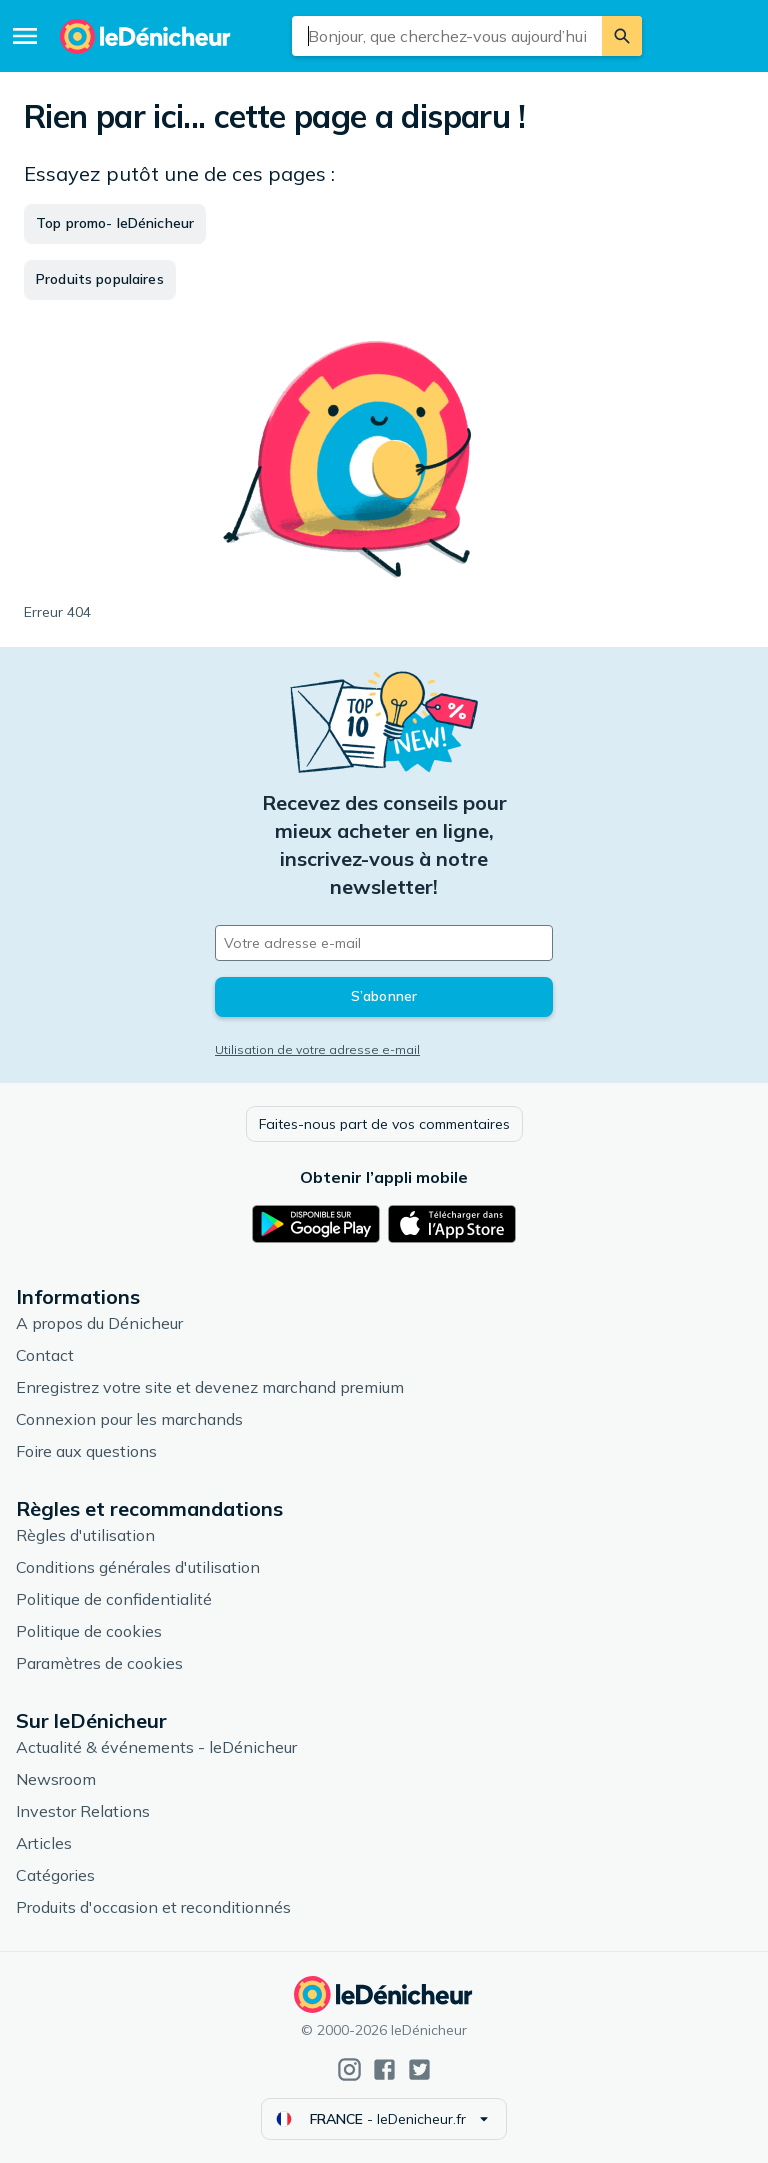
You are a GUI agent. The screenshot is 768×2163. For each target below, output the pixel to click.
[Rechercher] (622, 36)
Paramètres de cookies (99, 1663)
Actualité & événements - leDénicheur (156, 1747)
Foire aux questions (86, 1451)
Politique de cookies (89, 1631)
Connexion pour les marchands (129, 1419)
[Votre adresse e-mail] (384, 943)
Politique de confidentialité (114, 1599)
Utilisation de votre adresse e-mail (317, 1049)
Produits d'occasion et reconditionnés (153, 1907)
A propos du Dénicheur (99, 1323)
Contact (45, 1355)
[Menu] (25, 36)
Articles (44, 1843)
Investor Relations (83, 1811)
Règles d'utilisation (85, 1535)
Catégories (55, 1875)
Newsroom (56, 1779)
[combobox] (447, 36)
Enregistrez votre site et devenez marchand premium (210, 1387)
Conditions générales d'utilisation (138, 1567)
